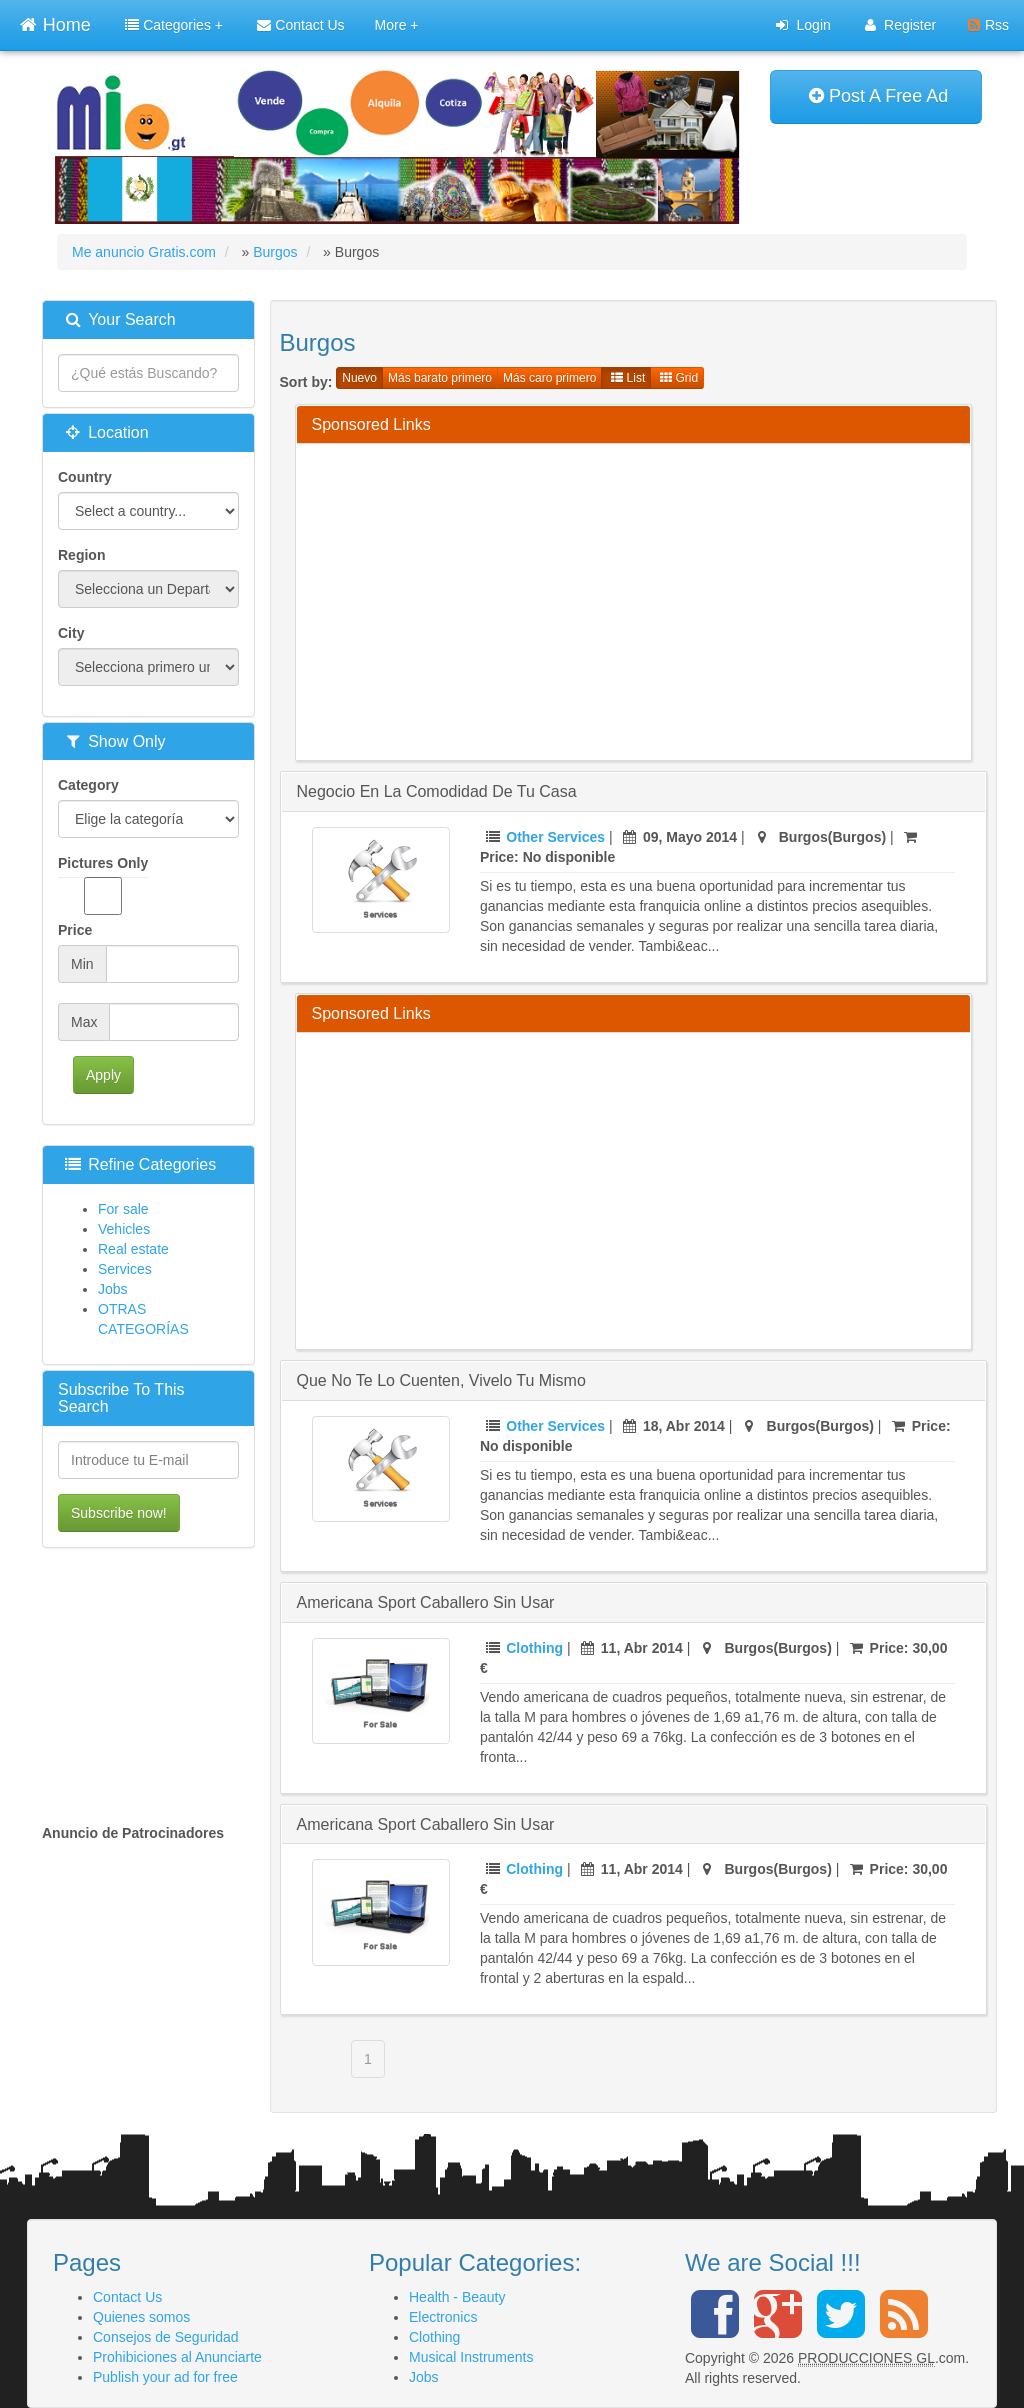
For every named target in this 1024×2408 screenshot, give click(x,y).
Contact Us (300, 25)
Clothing (534, 1648)
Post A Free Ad (878, 96)
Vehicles (124, 1229)
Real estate (133, 1249)
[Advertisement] (668, 599)
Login (803, 25)
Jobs (113, 1289)
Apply (103, 1075)
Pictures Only (103, 885)
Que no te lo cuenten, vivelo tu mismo (441, 1380)
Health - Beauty (457, 2297)
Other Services (555, 837)
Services (125, 1269)
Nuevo (359, 378)
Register (900, 25)
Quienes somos (141, 2317)
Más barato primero (440, 378)
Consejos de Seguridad (166, 2337)
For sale (123, 1209)
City (71, 633)
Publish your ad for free (165, 2377)
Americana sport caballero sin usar (426, 1602)
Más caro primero (549, 378)
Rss (988, 25)
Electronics (443, 2317)
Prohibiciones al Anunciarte (177, 2357)
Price (75, 930)
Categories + (174, 25)
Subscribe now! (119, 1513)
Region (81, 555)
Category (88, 785)
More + (397, 25)
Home (55, 22)
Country (85, 477)
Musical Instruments (471, 2357)
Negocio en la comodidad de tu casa (437, 791)
